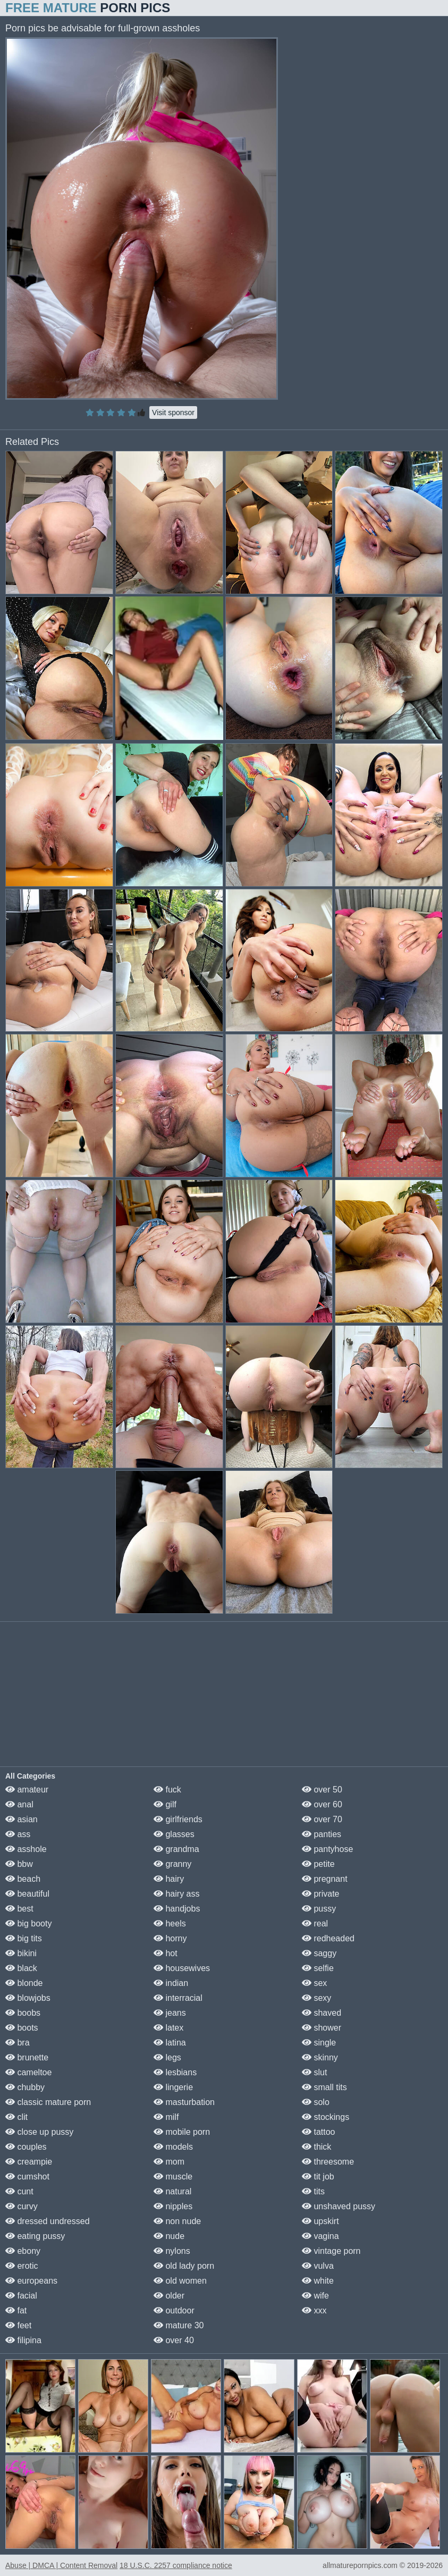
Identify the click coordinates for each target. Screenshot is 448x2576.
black (21, 1968)
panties (321, 1834)
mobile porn (182, 2131)
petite (318, 1863)
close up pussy (39, 2131)
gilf (165, 1804)
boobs (22, 2012)
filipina (23, 2340)
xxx (314, 2310)
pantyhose (327, 1849)
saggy (319, 1953)
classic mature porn (48, 2102)
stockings (325, 2117)
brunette (26, 2057)
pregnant (325, 1878)
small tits (324, 2087)
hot (165, 1953)
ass (17, 1834)
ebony (22, 2250)
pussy (319, 1908)
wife (315, 2295)
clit (16, 2117)
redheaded (328, 1938)
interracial (178, 1997)
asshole (26, 1849)
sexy (316, 1997)
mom (169, 2161)
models (173, 2146)
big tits (23, 1938)
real (315, 1923)
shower (321, 2027)
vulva (318, 2265)
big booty (28, 1923)
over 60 (322, 1804)
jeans (170, 2012)
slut (314, 2072)
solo (315, 2102)
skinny (320, 2057)
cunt (19, 2191)
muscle (173, 2176)
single (319, 2042)
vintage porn (331, 2250)
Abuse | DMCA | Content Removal (61, 2565)
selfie (318, 1968)
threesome (328, 2161)
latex (168, 2027)
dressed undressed (47, 2221)
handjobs (177, 1908)
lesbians (175, 2072)
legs (167, 2057)
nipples (173, 2206)
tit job (318, 2176)
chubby (25, 2087)
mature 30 (179, 2325)
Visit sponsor (173, 412)
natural (172, 2191)
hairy (169, 1878)
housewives (182, 1968)
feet (18, 2325)
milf (166, 2117)
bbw (19, 1863)
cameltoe (28, 2072)
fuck (167, 1789)
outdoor (174, 2310)
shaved (321, 2012)
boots (21, 2027)
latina (170, 2042)
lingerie (173, 2087)
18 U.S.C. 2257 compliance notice (176, 2565)
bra (17, 2042)
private (320, 1893)
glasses (174, 1834)
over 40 (174, 2340)
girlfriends (178, 1819)
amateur (26, 1789)
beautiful (27, 1893)
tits (313, 2191)
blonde (24, 1983)
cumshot (27, 2176)
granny (172, 1863)
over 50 (322, 1789)
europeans (31, 2280)
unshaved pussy (338, 2206)
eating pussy (35, 2236)
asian (21, 1819)
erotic (21, 2265)
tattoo (318, 2131)
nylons (172, 2250)
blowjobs (27, 1997)
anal (19, 1804)
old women (180, 2280)
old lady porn (184, 2265)
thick (316, 2146)
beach (22, 1878)
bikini (21, 1953)
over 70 (322, 1819)
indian (171, 1983)
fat (16, 2310)
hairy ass (176, 1893)
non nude (177, 2221)
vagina (320, 2236)
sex (314, 1983)
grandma (176, 1849)
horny (170, 1938)
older (169, 2295)
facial (21, 2295)
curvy (21, 2206)
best (19, 1908)
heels (170, 1923)
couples (26, 2146)
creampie (28, 2161)
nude (169, 2236)
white (318, 2280)
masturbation (184, 2102)
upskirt (320, 2221)
